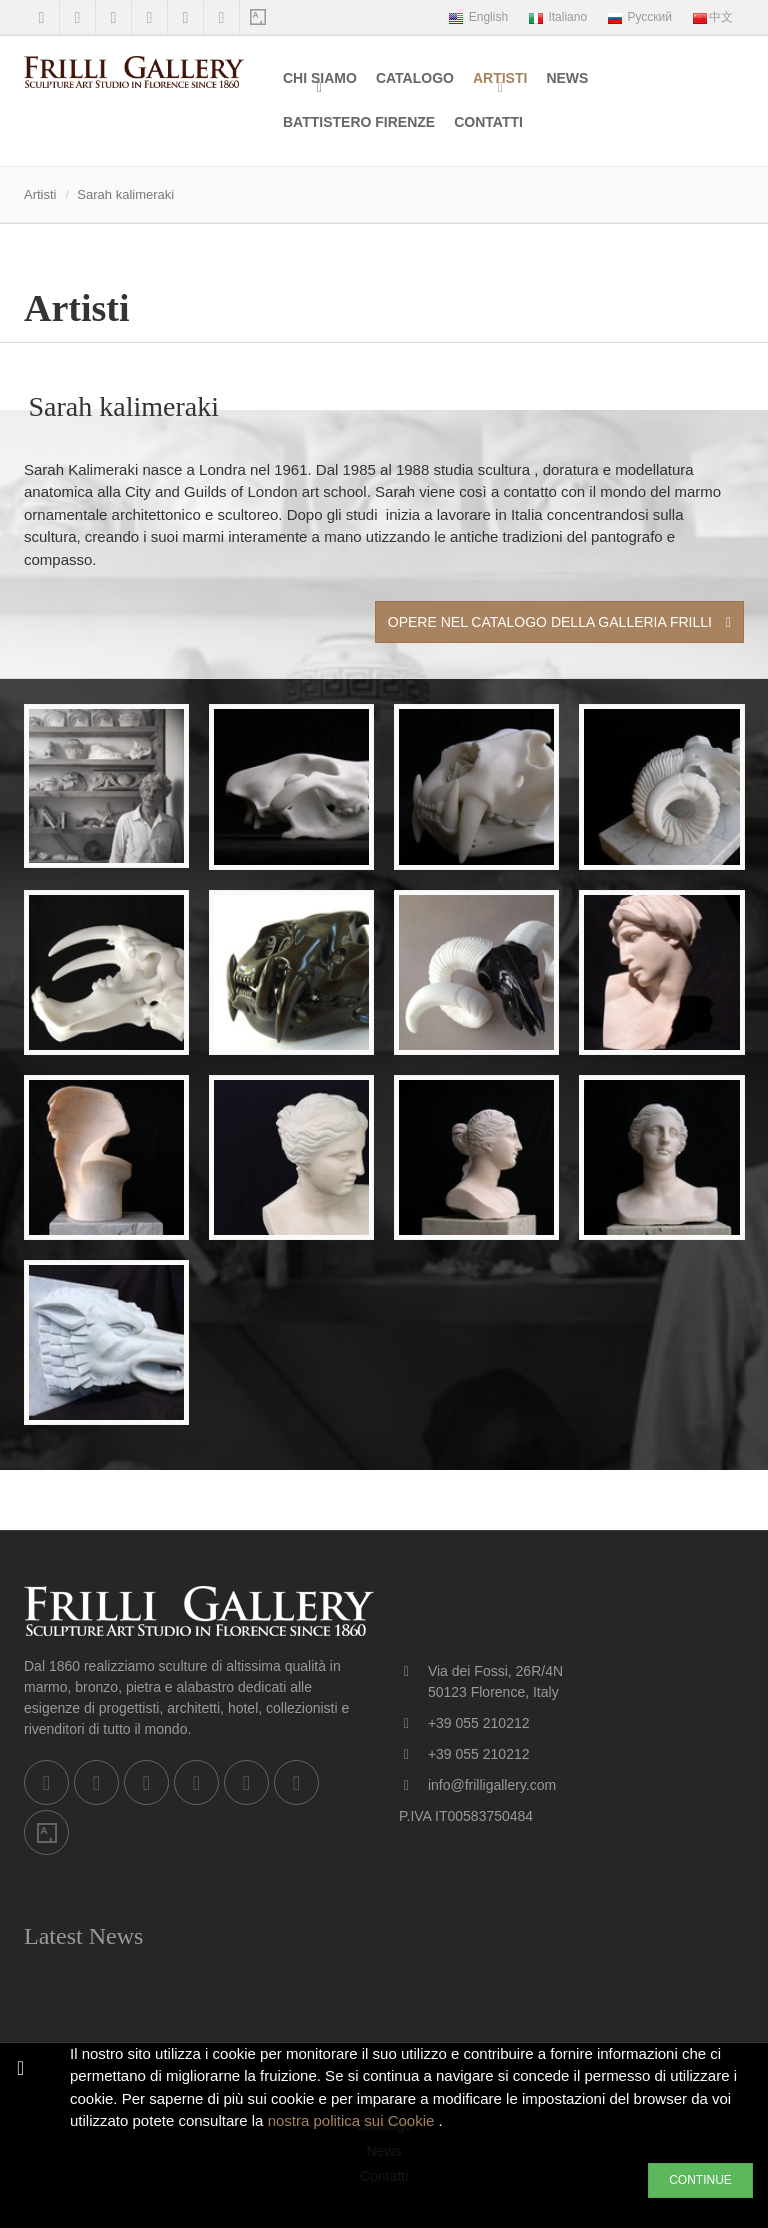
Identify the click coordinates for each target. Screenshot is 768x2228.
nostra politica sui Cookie (353, 2120)
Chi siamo (320, 78)
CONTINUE (700, 2180)
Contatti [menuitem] (488, 122)
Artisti (500, 78)
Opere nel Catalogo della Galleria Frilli (559, 622)
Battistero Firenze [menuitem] (359, 122)
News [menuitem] (567, 78)
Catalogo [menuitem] (415, 78)
